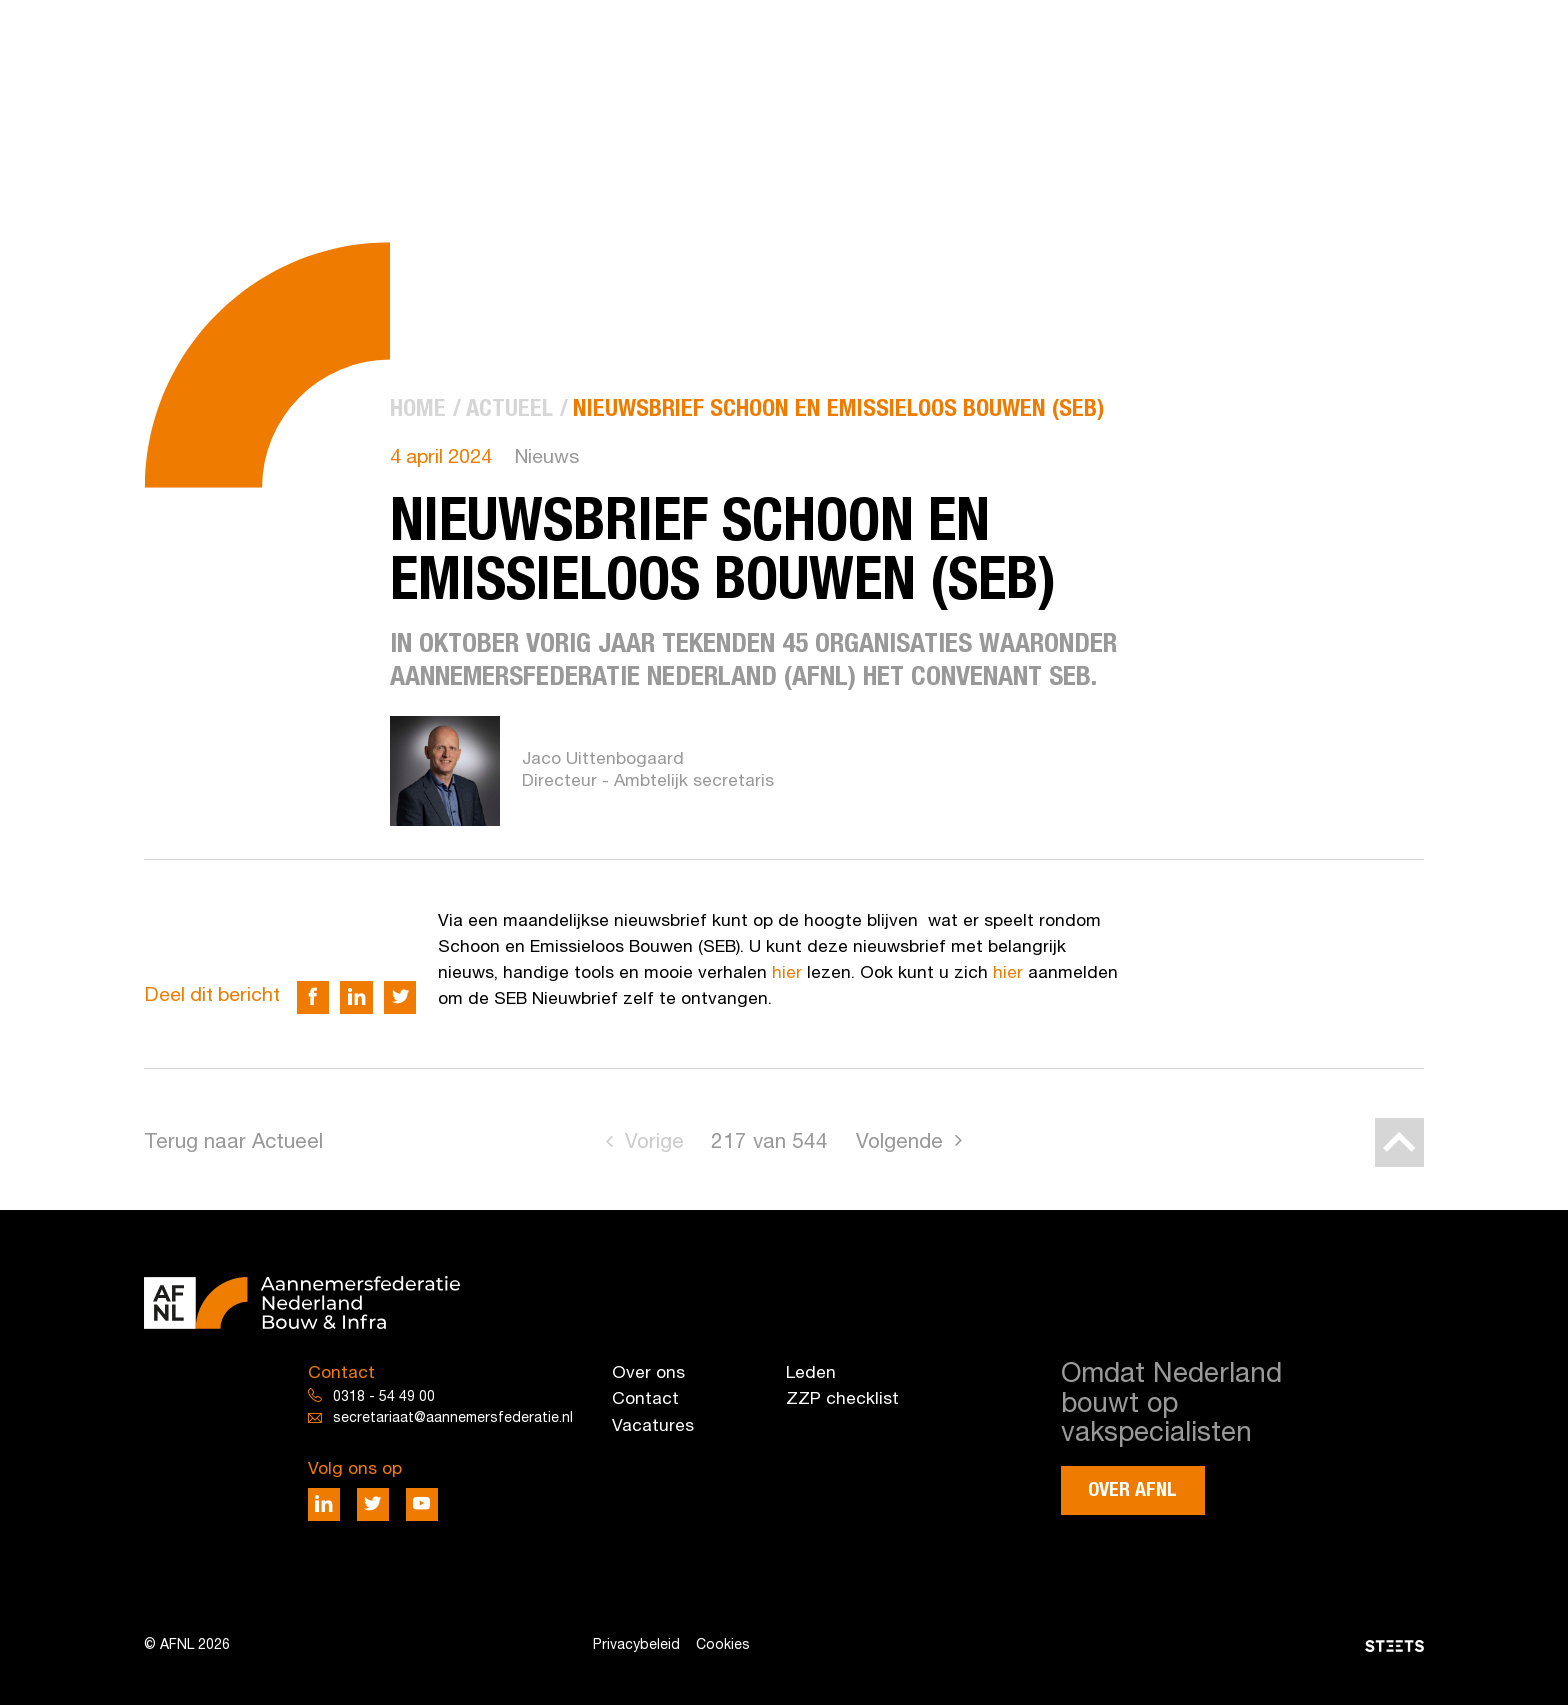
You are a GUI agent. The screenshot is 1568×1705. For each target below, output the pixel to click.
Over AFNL (1132, 1490)
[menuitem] (418, 410)
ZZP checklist (842, 1399)
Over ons (648, 1373)
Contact (645, 1399)
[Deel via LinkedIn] (356, 997)
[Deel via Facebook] (313, 997)
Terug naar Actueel (233, 1142)
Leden (811, 1373)
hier (787, 973)
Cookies (723, 1645)
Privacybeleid (636, 1645)
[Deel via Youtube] (422, 1504)
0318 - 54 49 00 (384, 1397)
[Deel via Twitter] (400, 997)
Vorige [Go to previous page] (654, 1142)
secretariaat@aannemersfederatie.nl (453, 1418)
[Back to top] (1399, 1142)
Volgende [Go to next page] (899, 1142)
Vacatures (653, 1426)
